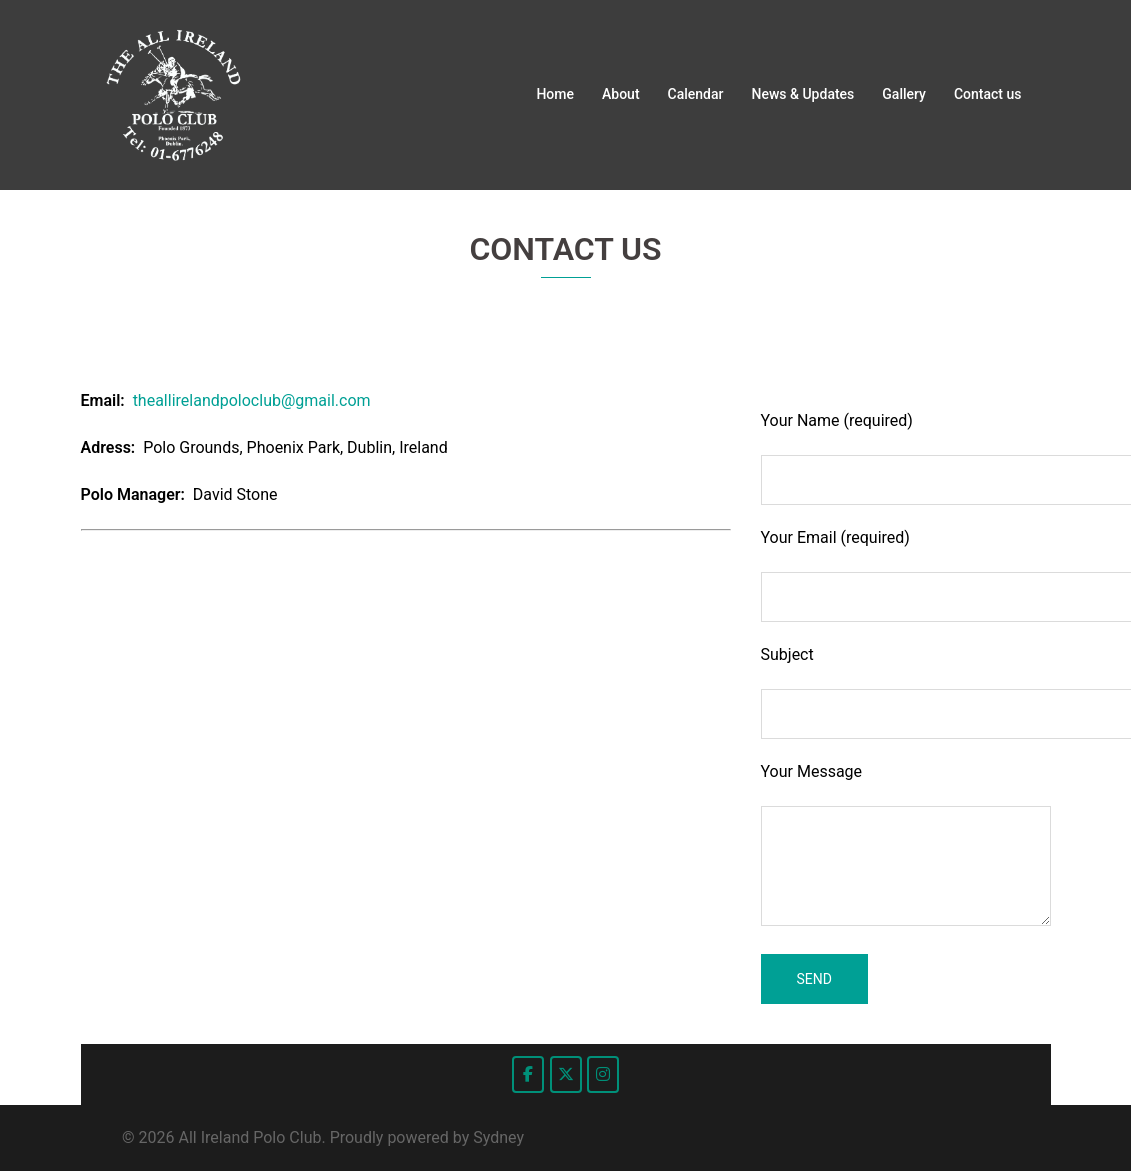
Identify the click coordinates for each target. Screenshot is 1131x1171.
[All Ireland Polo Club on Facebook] (528, 1074)
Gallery (904, 94)
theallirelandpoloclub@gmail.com (252, 400)
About (621, 94)
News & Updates (803, 94)
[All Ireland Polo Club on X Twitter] (566, 1074)
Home (555, 94)
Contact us (988, 94)
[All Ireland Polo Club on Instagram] (603, 1074)
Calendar (696, 94)
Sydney (498, 1137)
